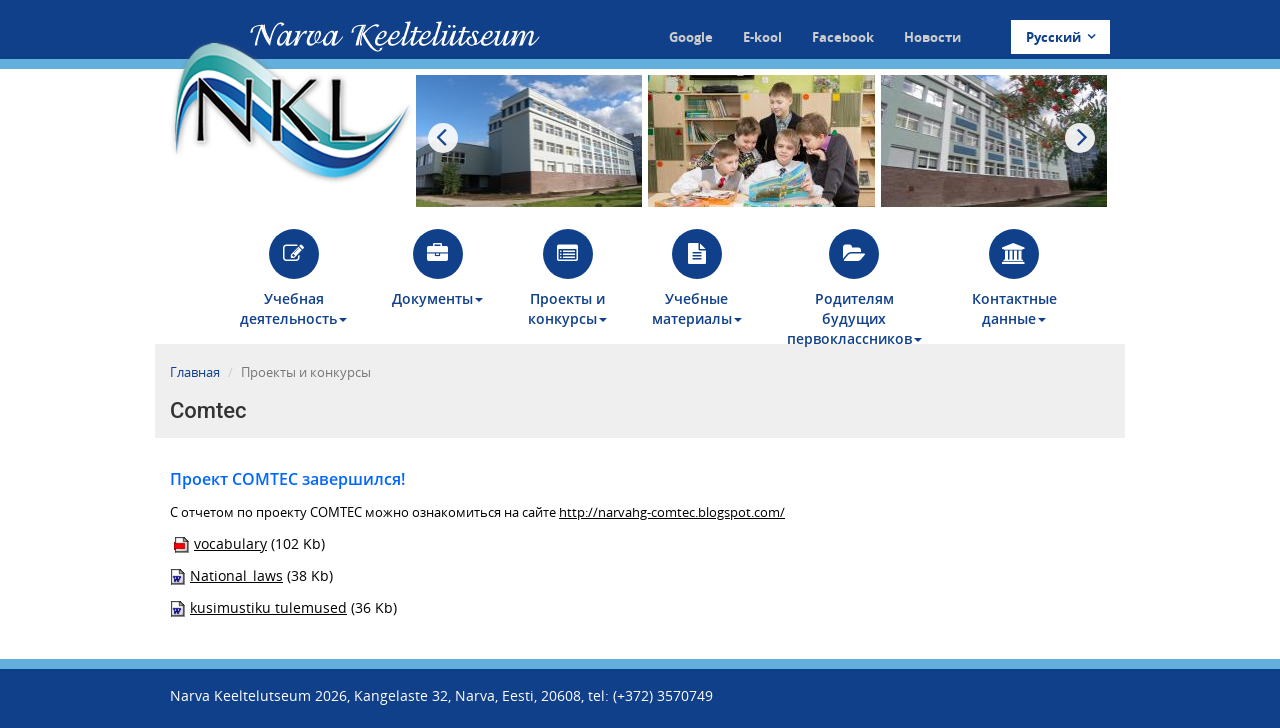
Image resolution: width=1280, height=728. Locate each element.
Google (691, 37)
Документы (437, 268)
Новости (932, 37)
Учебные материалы (697, 278)
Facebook (843, 37)
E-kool (762, 37)
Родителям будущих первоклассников (854, 286)
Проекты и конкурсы (567, 278)
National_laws (236, 575)
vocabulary (230, 543)
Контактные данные (1014, 278)
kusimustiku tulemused (268, 607)
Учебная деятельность (293, 278)
